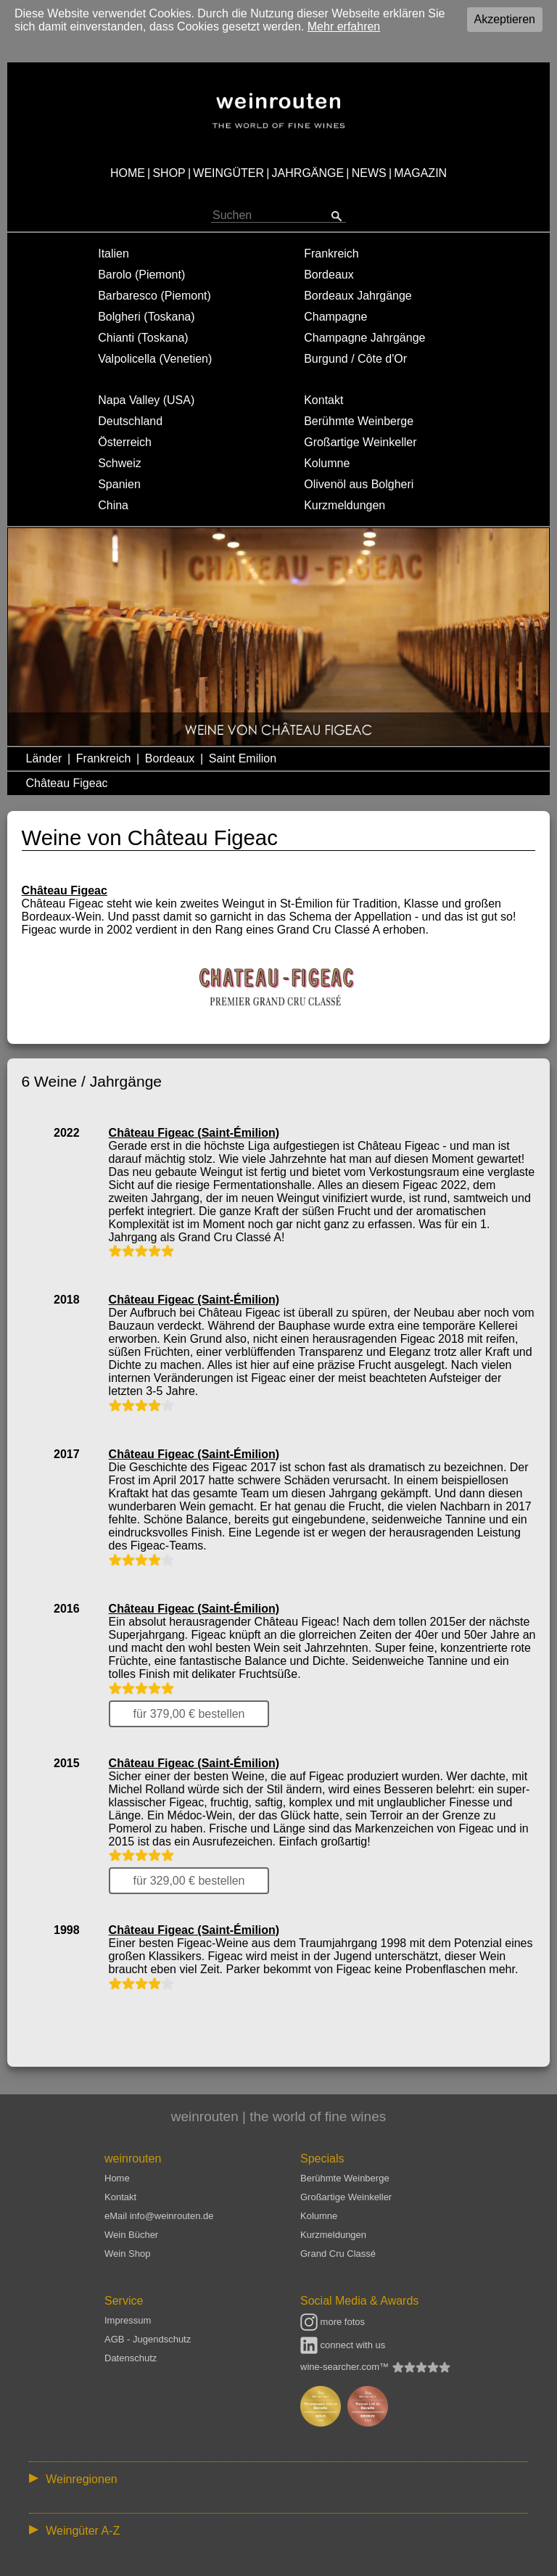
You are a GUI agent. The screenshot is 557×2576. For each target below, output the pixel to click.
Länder (44, 758)
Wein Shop (127, 2253)
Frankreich (331, 253)
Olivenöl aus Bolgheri (358, 484)
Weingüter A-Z (83, 2530)
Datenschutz (130, 2358)
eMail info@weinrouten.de (159, 2215)
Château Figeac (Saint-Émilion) (194, 1133)
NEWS (369, 173)
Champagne (335, 316)
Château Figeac (67, 783)
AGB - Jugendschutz (147, 2339)
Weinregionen (81, 2479)
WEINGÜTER (228, 173)
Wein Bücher (131, 2234)
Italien (113, 253)
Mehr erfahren (344, 26)
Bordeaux (329, 274)
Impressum (127, 2320)
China (113, 505)
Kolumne (327, 463)
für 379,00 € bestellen (189, 1714)
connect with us (342, 2345)
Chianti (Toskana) (143, 338)
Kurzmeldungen (344, 505)
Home (117, 2178)
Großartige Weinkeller (360, 442)
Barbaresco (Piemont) (154, 295)
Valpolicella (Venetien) (155, 359)
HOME (127, 173)
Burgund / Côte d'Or (355, 359)
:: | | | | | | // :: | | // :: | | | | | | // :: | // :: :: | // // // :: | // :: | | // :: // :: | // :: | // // (278, 2478)
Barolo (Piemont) (141, 274)
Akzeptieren (505, 19)
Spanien (119, 484)
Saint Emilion (242, 758)
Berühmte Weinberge (358, 421)
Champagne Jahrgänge (364, 338)
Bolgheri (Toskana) (146, 316)
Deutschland (130, 421)
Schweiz (119, 463)
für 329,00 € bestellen (189, 1881)
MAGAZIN (420, 173)
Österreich (125, 442)
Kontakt (323, 400)
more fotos (332, 2321)
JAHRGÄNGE (308, 173)
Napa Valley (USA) (146, 400)
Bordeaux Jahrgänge (358, 295)
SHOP (168, 173)
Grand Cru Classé (338, 2253)
